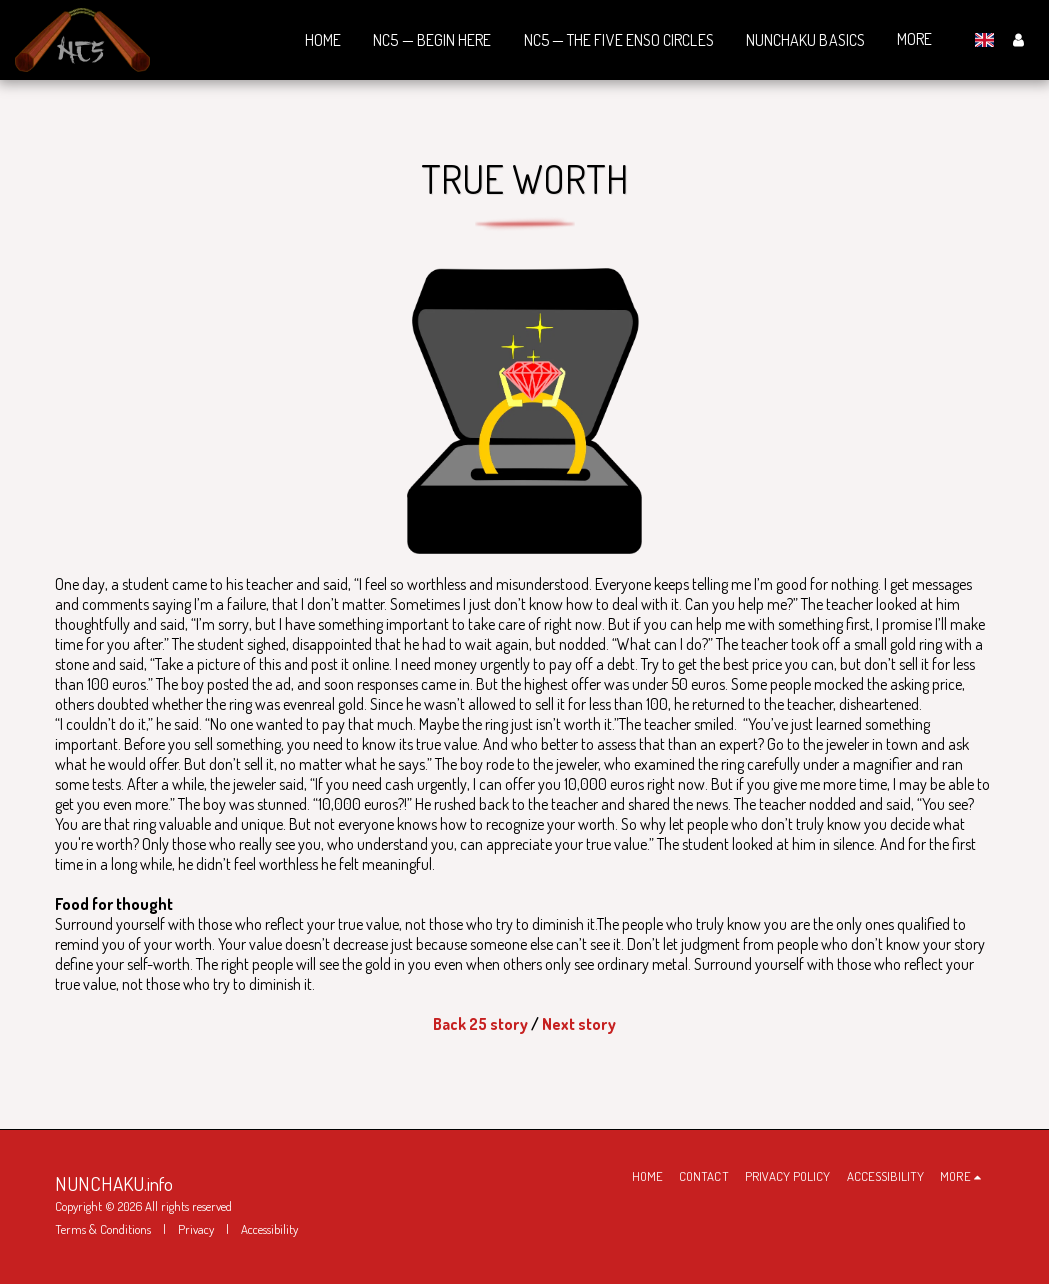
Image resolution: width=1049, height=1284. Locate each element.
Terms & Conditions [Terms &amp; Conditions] (103, 1229)
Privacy (196, 1229)
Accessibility (269, 1229)
